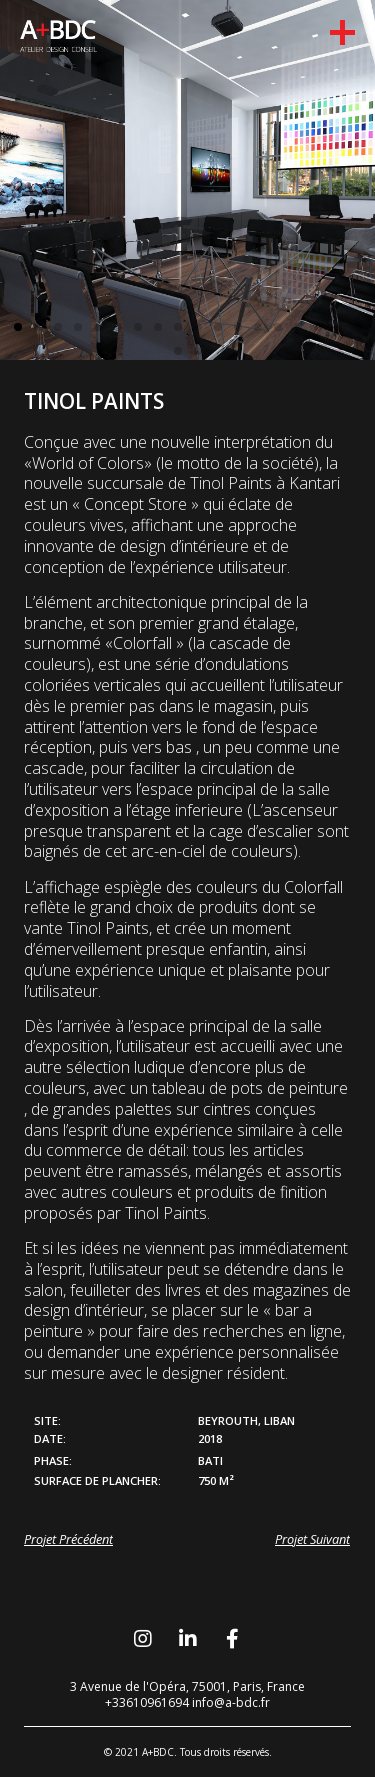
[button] (18, 327)
